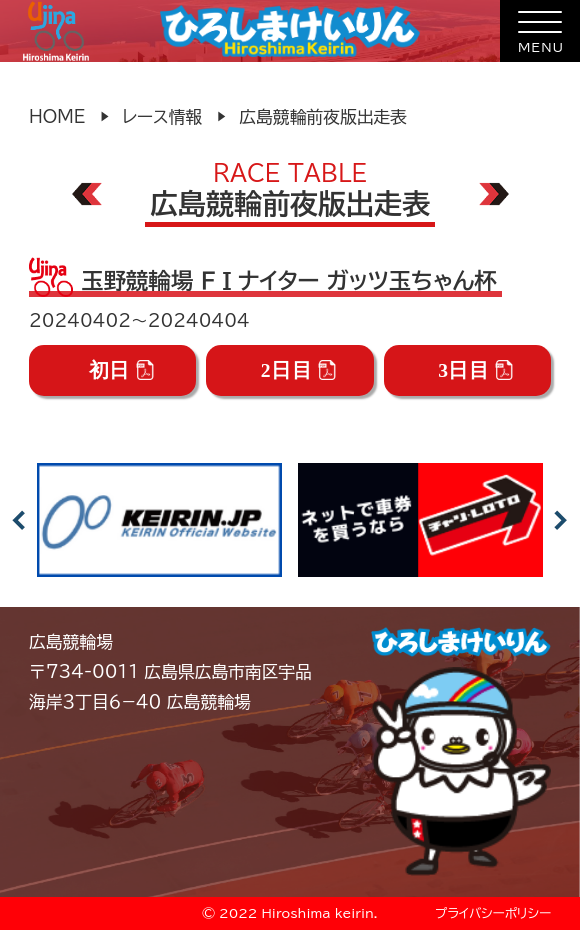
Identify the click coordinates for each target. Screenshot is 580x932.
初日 (122, 370)
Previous (19, 520)
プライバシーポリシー (493, 913)
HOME (57, 116)
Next (561, 520)
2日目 (299, 370)
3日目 (476, 370)
